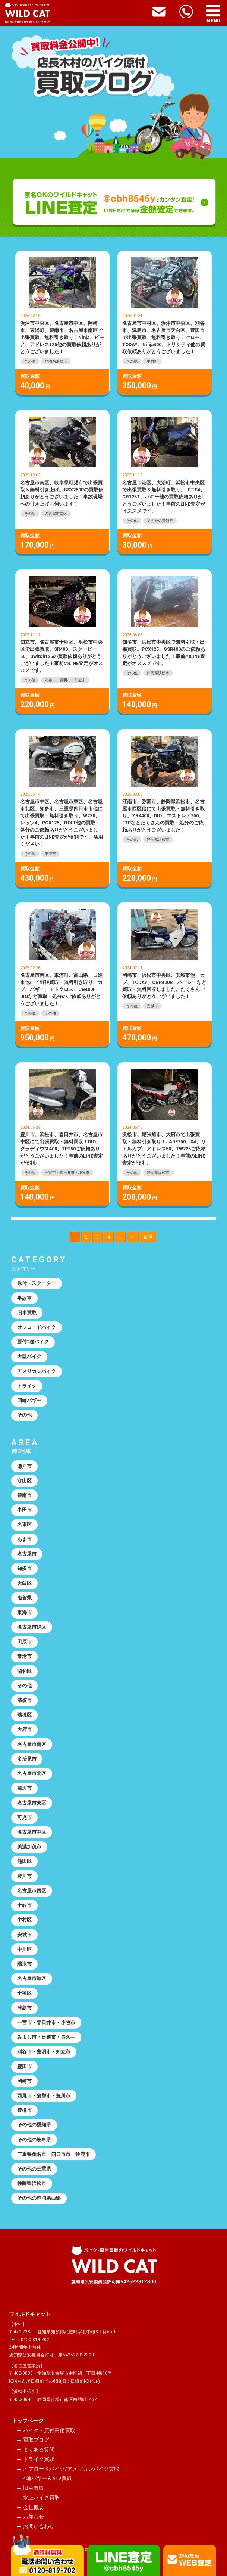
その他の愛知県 (160, 521)
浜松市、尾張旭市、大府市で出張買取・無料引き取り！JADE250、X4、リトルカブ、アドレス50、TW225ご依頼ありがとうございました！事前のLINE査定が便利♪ (164, 1149)
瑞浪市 (24, 1964)
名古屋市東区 (31, 1803)
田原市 (24, 1641)
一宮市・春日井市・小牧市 (67, 1173)
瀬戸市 (24, 1466)
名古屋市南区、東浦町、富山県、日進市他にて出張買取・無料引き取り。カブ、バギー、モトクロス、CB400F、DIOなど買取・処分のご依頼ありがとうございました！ (61, 989)
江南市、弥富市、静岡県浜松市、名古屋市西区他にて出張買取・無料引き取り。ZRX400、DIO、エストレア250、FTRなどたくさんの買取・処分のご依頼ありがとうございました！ (163, 816)
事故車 (24, 1298)
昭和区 (24, 1671)
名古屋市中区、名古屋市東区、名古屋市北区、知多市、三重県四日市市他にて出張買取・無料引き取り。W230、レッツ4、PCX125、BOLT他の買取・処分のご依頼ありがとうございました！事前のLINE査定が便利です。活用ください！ (61, 823)
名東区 (24, 1524)
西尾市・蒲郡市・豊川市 (43, 2095)
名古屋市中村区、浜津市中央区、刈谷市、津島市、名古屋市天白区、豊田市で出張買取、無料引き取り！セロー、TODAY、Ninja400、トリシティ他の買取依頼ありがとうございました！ (163, 337)
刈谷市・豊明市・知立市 (65, 680)
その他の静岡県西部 (39, 2198)
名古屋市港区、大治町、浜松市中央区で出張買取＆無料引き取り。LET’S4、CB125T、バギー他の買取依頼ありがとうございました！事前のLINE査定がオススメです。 (163, 497)
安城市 (152, 1006)
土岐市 (24, 1905)
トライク (27, 1386)
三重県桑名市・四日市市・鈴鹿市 (53, 2154)
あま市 (24, 1539)
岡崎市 (24, 2081)
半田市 (24, 1510)
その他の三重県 (34, 2169)
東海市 (50, 854)
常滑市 (24, 1656)
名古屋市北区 (31, 1773)
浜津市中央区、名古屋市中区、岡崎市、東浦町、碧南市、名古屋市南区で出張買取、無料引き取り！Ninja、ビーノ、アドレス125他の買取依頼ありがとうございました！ (62, 337)
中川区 (24, 1949)
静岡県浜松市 (56, 361)
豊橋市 (24, 2110)
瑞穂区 (24, 1715)
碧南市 (24, 1495)
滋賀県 (24, 1598)
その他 (29, 361)
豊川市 (24, 1876)
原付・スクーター (36, 1283)
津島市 (24, 2008)
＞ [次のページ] (132, 1237)
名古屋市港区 (31, 1978)
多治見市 (27, 1759)
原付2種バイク (33, 1342)
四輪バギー (29, 1400)
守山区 (24, 1480)
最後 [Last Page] (148, 1237)
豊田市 (24, 2066)
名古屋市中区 (31, 1832)
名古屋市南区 (56, 514)
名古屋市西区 (31, 1890)
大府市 (24, 1729)
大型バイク (29, 1356)
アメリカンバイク (36, 1371)
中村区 (152, 361)
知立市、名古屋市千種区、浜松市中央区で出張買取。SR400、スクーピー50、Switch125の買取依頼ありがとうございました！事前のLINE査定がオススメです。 (61, 656)
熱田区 (24, 1861)
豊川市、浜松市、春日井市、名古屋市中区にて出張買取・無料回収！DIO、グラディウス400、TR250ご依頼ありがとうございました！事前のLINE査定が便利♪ (61, 1149)
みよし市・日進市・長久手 (46, 2037)
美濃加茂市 (29, 1846)
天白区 (24, 1583)
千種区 (24, 1993)
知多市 (24, 1568)
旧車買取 (27, 1312)
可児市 (24, 1817)
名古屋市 (27, 1554)
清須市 (24, 1700)
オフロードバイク (36, 1327)
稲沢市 (24, 1788)
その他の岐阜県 (34, 2139)
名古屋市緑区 (31, 1627)
